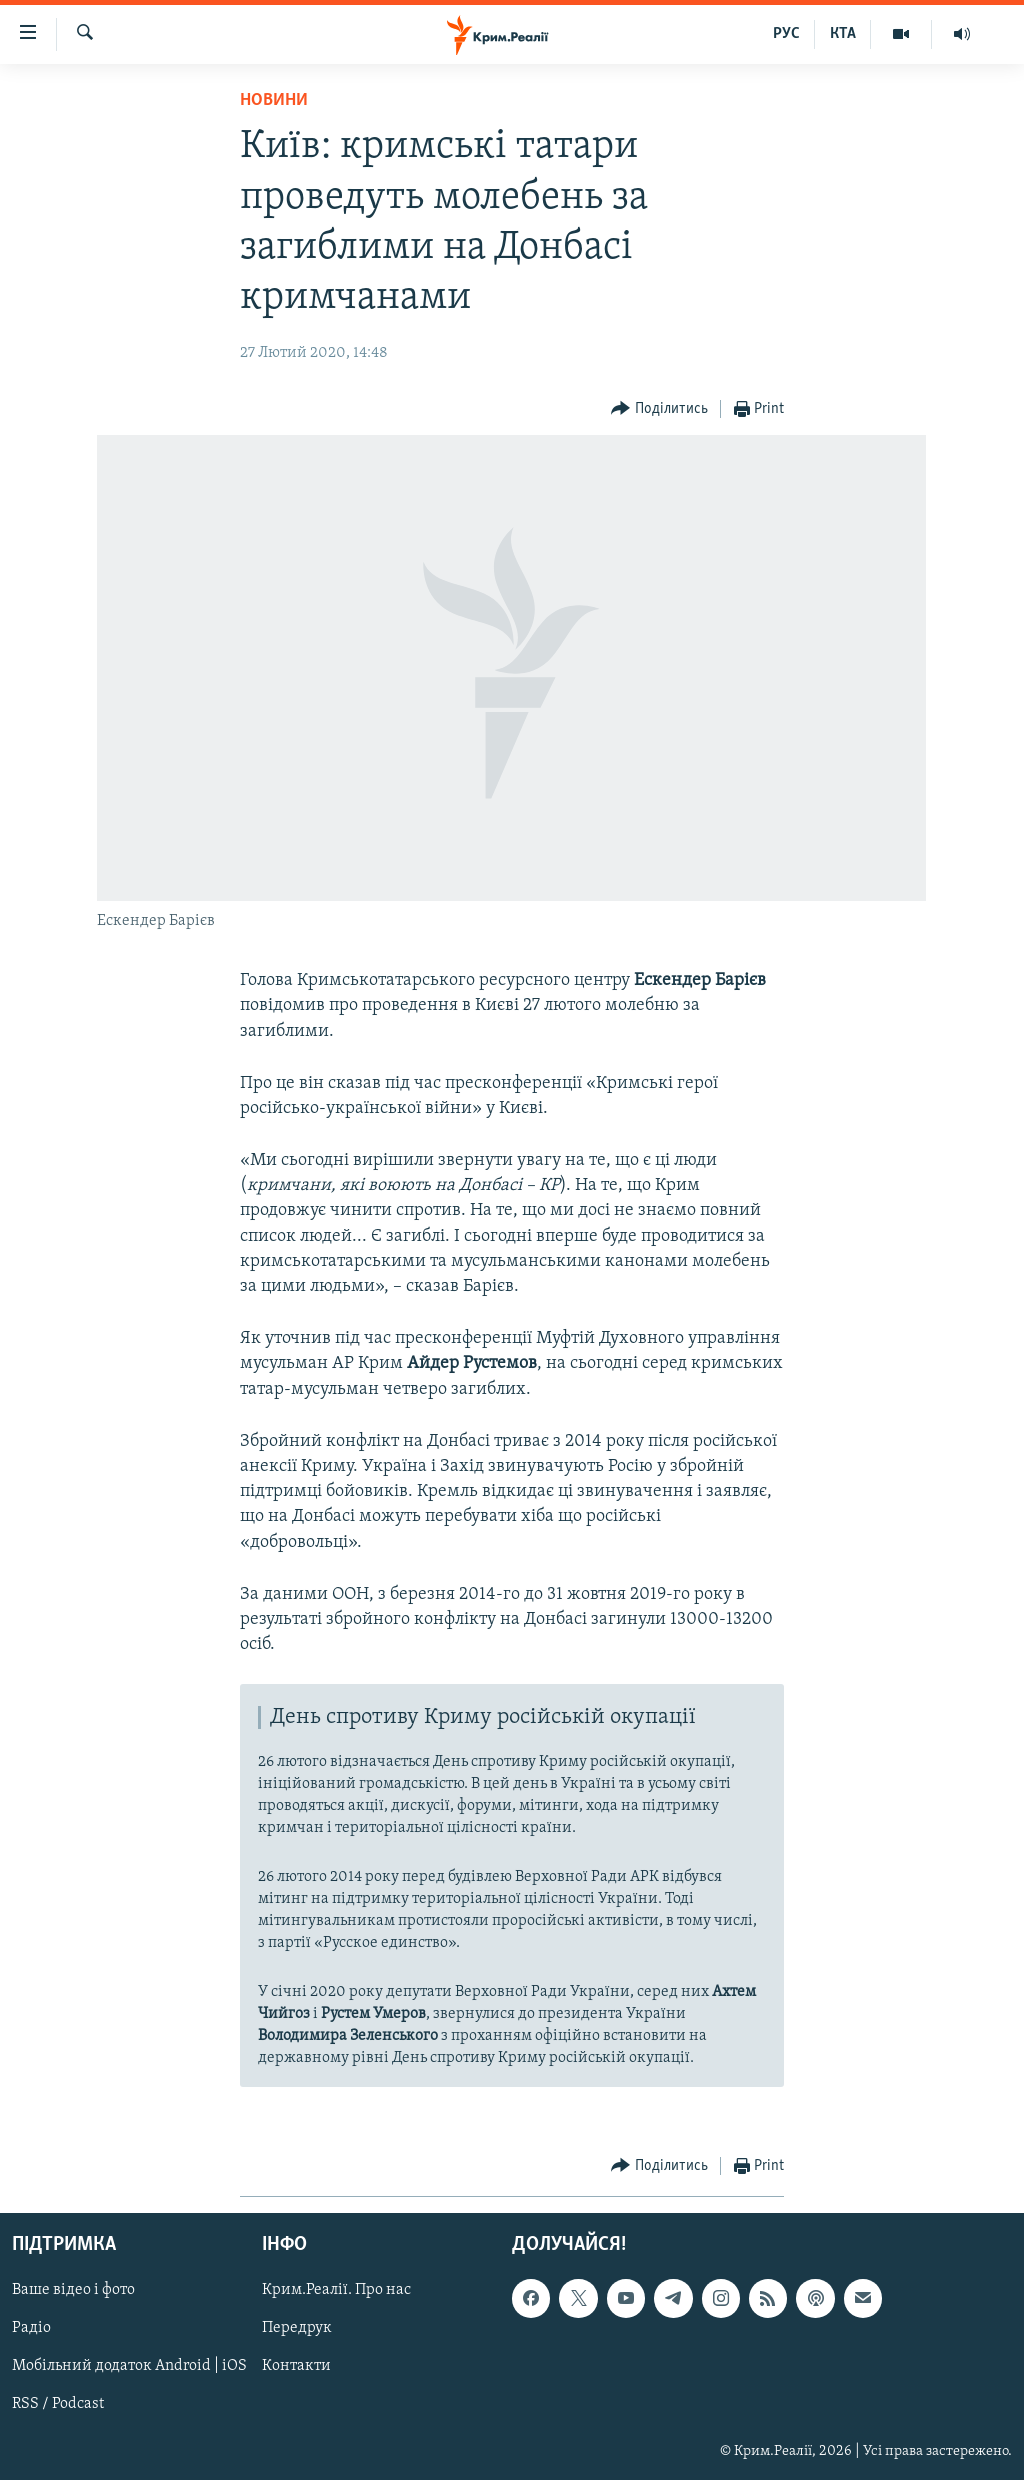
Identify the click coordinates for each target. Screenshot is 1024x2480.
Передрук (297, 2329)
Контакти (296, 2367)
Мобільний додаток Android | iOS (129, 2367)
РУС (786, 34)
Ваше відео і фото (73, 2291)
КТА (843, 34)
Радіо (31, 2329)
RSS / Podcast (58, 2405)
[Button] (659, 409)
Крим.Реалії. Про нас (336, 2291)
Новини (274, 100)
